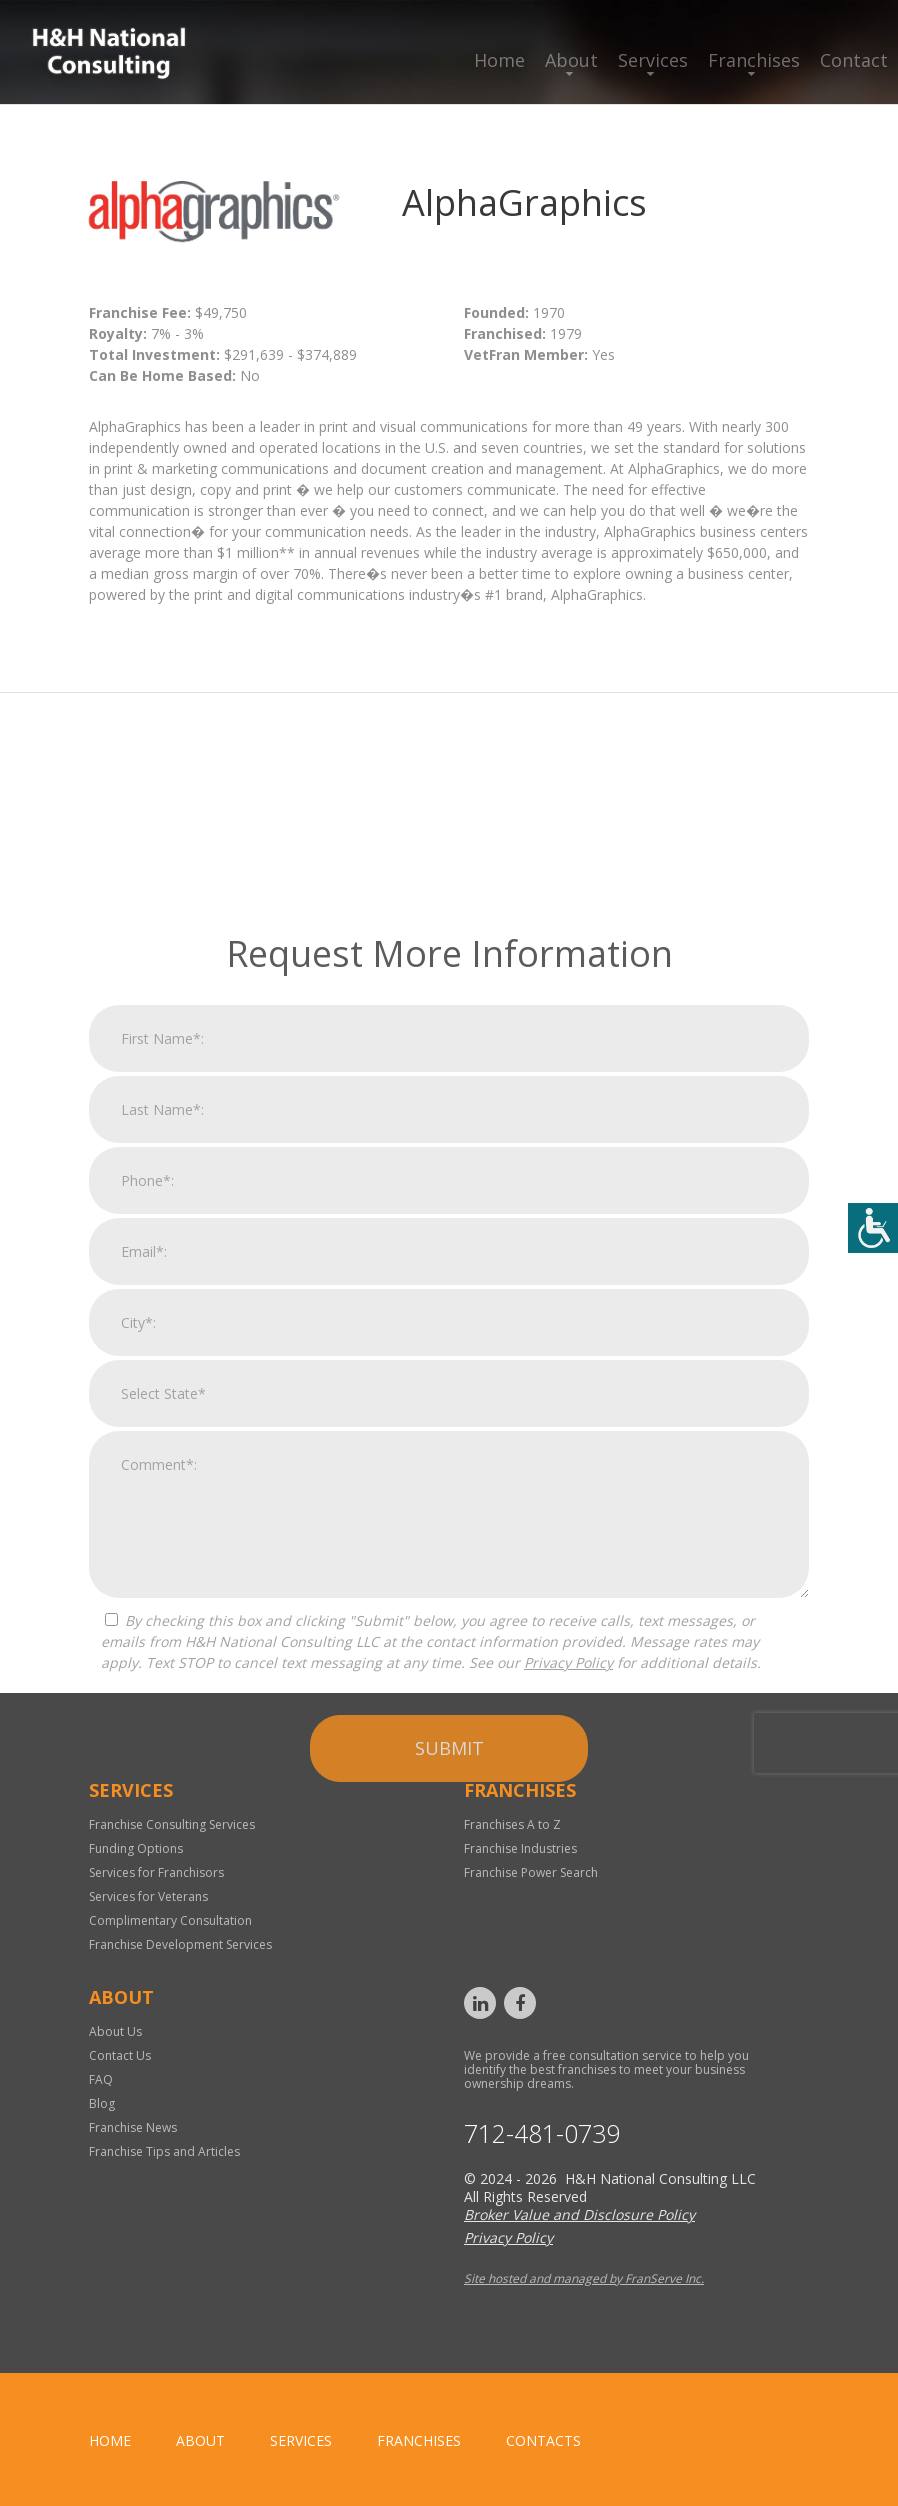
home (110, 2440)
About (571, 60)
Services (653, 60)
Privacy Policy (568, 1938)
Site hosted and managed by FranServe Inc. (584, 2278)
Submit (449, 2024)
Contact (854, 60)
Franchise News (133, 2127)
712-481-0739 (542, 2133)
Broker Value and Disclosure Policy (579, 2214)
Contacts (543, 2440)
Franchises (754, 60)
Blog (102, 2103)
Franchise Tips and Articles (164, 2151)
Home (499, 60)
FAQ (101, 2079)
